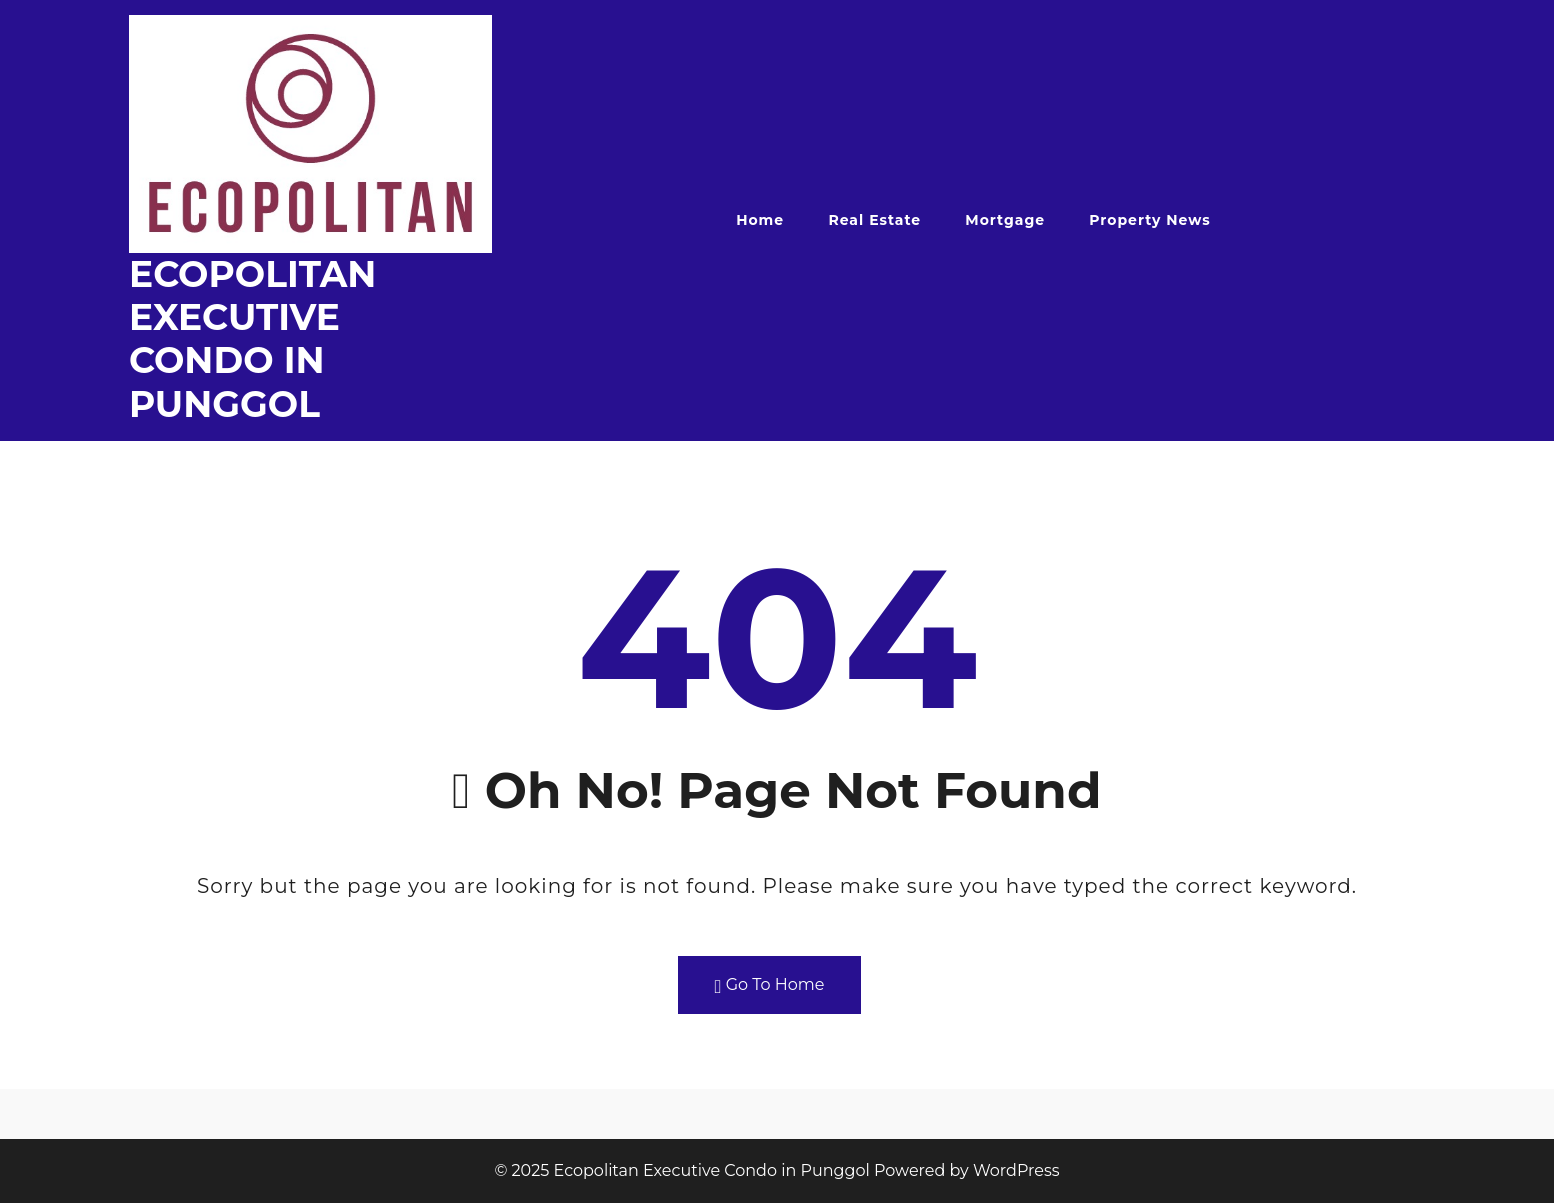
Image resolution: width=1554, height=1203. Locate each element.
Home (760, 220)
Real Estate (874, 220)
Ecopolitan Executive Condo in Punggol (252, 339)
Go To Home (770, 985)
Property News (1149, 220)
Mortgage (1005, 220)
